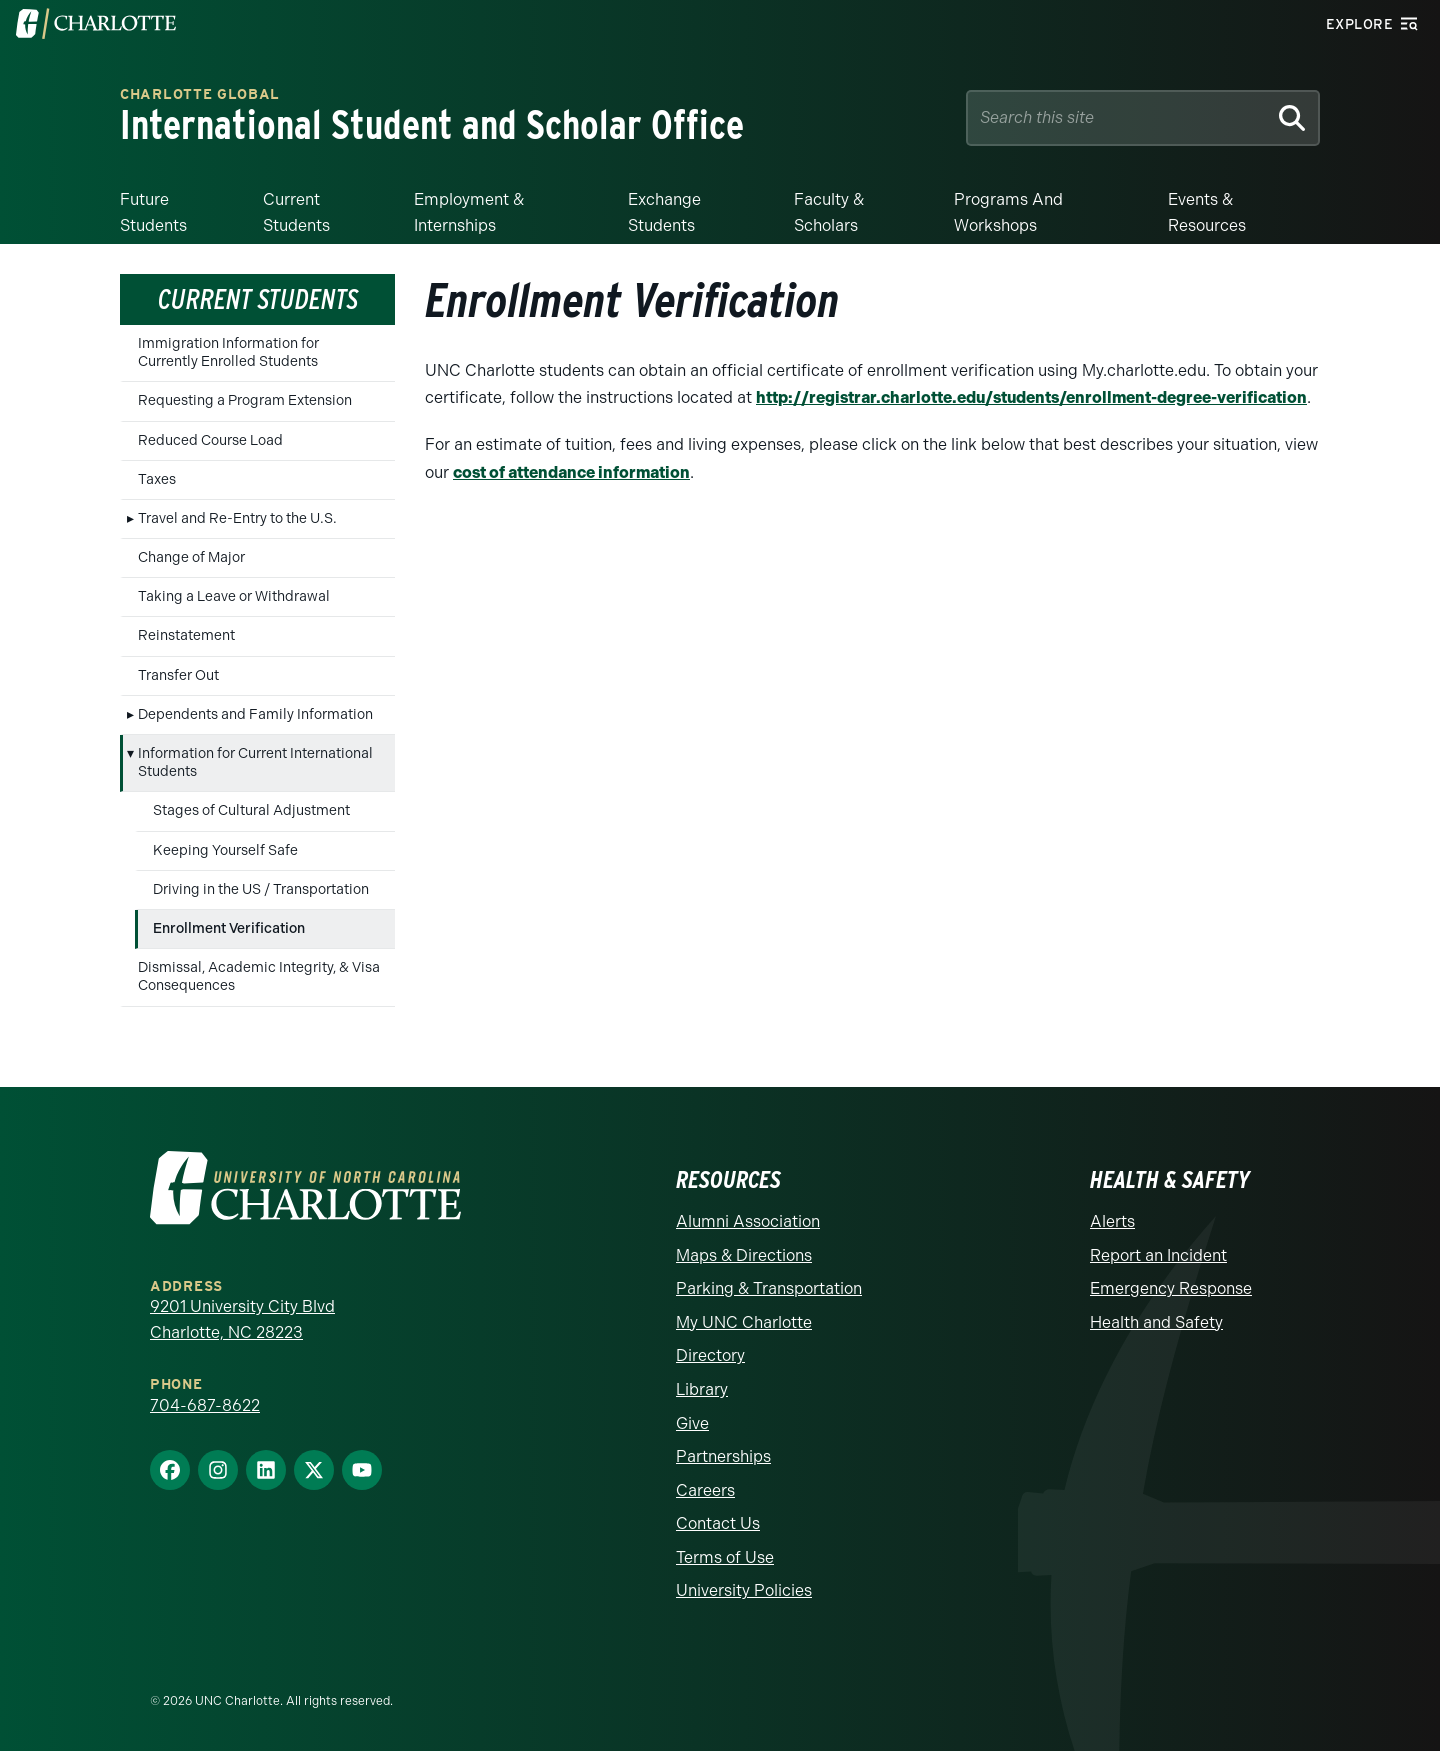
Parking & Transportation (769, 1288)
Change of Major (191, 557)
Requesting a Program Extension (245, 400)
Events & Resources (1207, 212)
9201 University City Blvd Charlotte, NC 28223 (242, 1319)
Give (692, 1423)
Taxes (157, 479)
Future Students (153, 212)
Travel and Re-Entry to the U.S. (237, 518)
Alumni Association (748, 1221)
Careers (705, 1490)
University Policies (744, 1590)
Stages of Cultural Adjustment (251, 810)
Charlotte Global (200, 95)
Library (702, 1389)
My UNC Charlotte (744, 1322)
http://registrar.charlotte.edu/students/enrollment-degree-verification (1031, 397)
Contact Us (718, 1523)
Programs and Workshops (1008, 212)
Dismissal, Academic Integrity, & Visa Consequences (259, 976)
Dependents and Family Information (255, 714)
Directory (710, 1355)
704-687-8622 (205, 1405)
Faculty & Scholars (829, 212)
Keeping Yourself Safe (225, 850)
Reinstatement (186, 635)
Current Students (296, 212)
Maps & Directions (744, 1255)
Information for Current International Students (255, 762)
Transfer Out (178, 675)
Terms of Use (725, 1557)
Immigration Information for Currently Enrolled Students (228, 352)
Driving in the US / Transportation (261, 889)
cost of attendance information (571, 472)
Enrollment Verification (229, 928)
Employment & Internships (469, 212)
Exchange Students (664, 212)
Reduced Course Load (210, 440)
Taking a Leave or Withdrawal (234, 596)
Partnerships (723, 1456)
